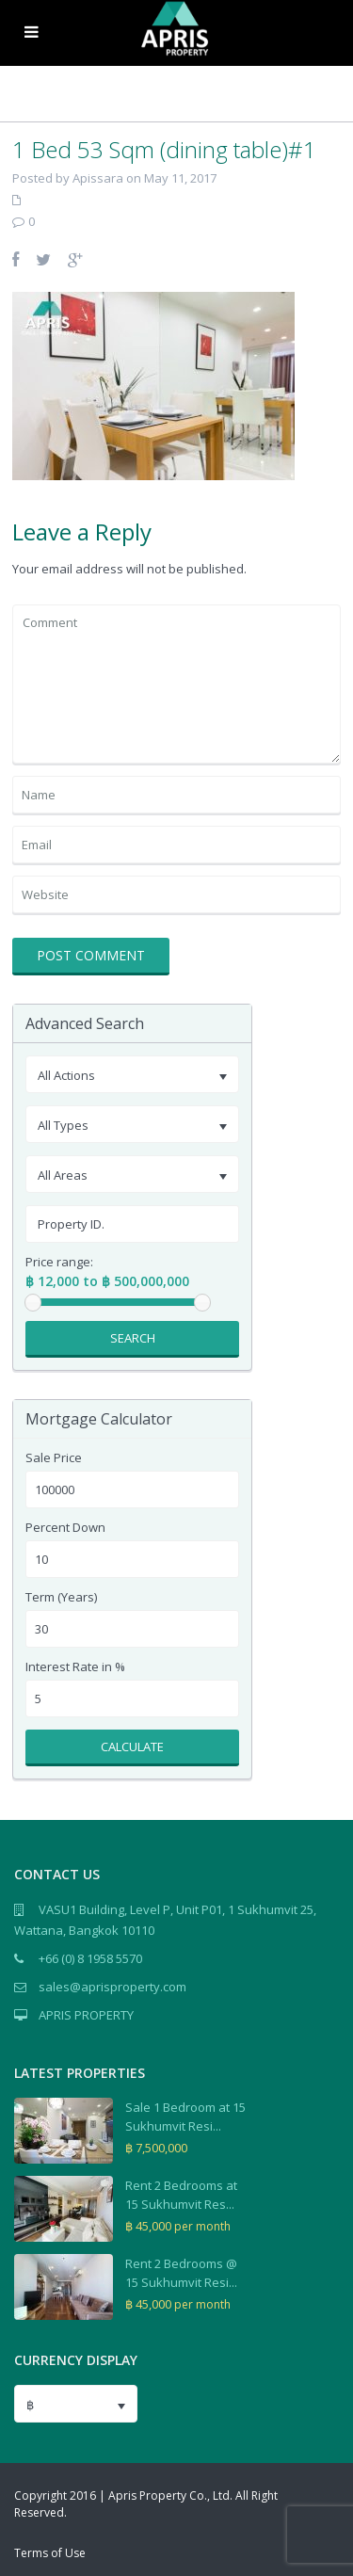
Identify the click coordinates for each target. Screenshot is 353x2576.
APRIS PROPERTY (86, 2014)
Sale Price (53, 1458)
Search (132, 1337)
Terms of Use (50, 2553)
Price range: (59, 1262)
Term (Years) (61, 1597)
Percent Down (65, 1527)
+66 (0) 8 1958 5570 (90, 1958)
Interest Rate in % (75, 1667)
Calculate (132, 1746)
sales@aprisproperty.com (112, 1986)
